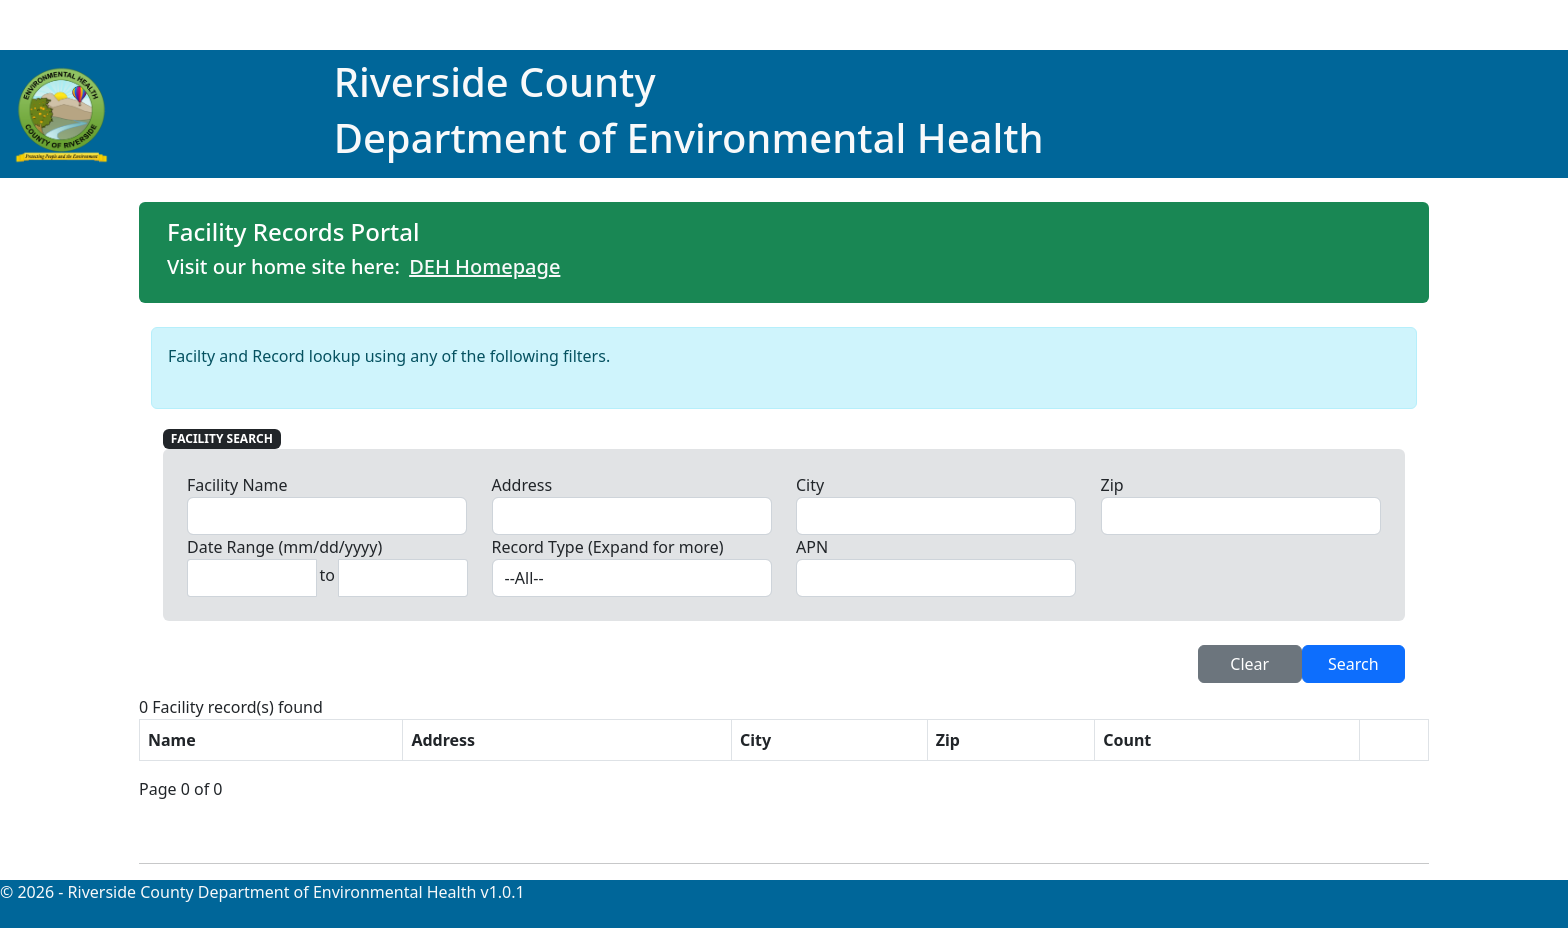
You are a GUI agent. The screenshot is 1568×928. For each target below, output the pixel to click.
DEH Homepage (484, 266)
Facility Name (237, 485)
